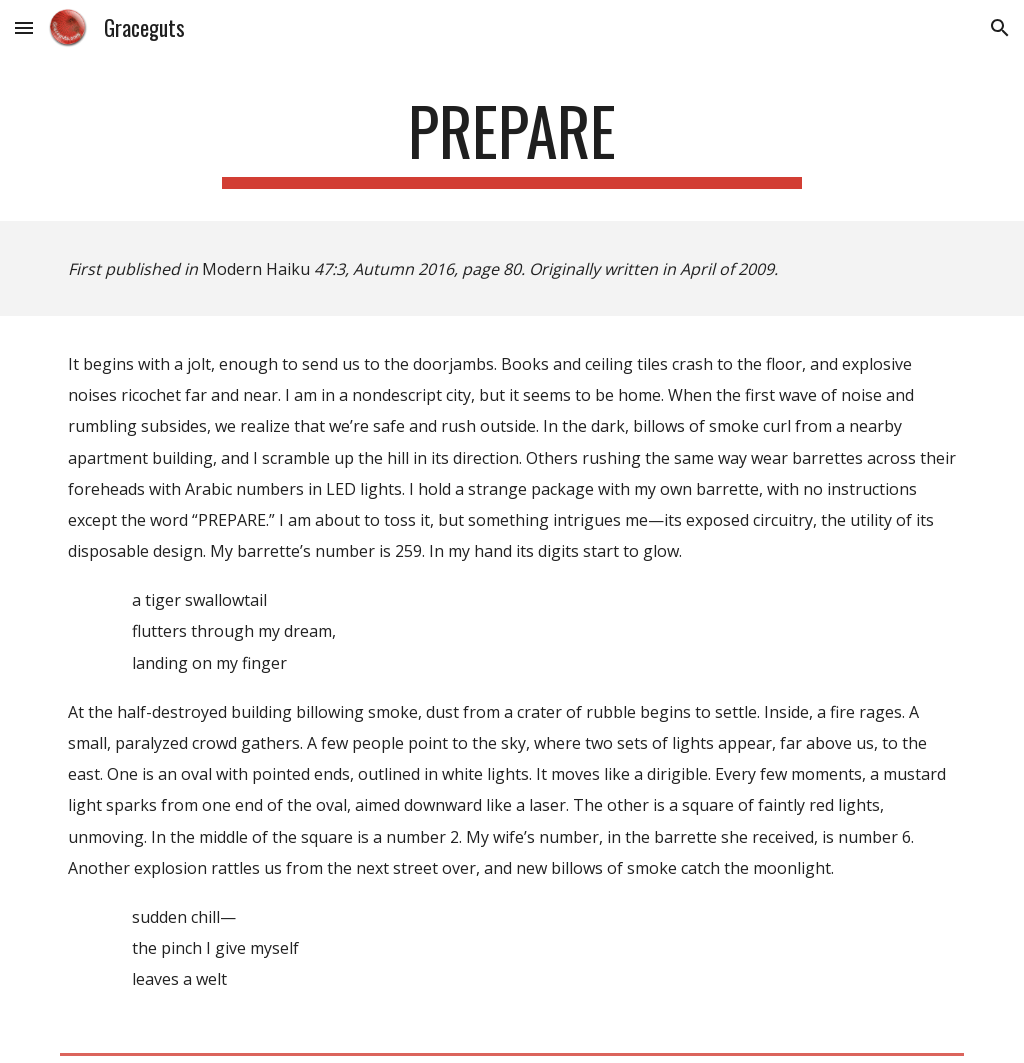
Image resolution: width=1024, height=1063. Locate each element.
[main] (511, 140)
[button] (24, 27)
